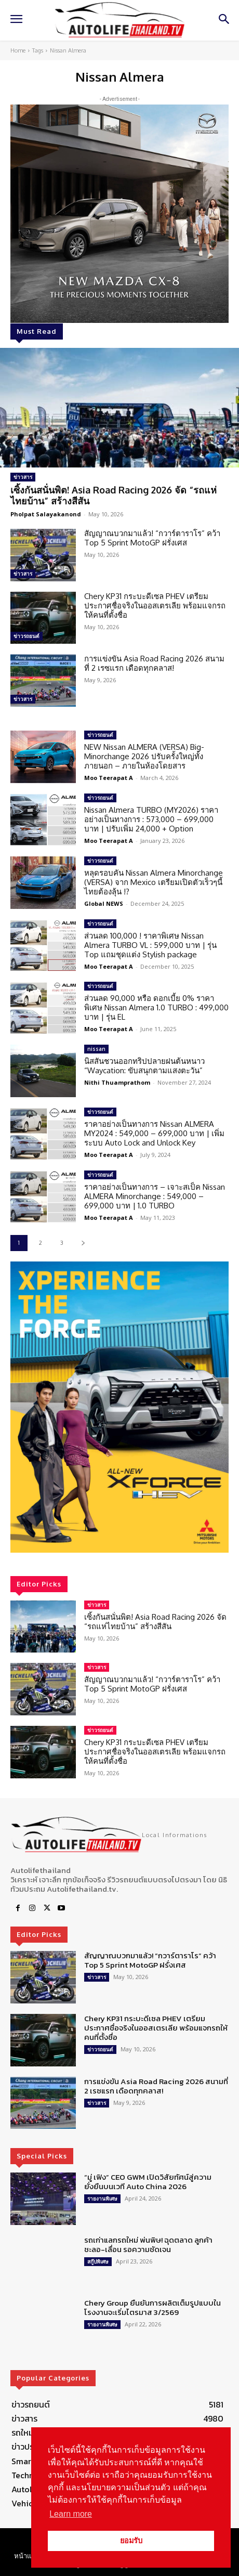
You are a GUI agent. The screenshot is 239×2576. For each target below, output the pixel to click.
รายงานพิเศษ (102, 2198)
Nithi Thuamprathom (117, 1082)
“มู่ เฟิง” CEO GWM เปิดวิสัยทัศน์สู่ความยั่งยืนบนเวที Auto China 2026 (147, 2181)
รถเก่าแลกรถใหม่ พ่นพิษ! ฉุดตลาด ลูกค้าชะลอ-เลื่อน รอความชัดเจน (148, 2244)
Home (17, 50)
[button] (119, 1407)
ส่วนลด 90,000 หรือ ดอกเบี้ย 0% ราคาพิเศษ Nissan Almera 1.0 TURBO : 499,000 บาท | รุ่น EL (156, 1007)
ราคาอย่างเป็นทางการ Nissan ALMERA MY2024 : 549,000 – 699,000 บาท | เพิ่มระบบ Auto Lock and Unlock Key (154, 1133)
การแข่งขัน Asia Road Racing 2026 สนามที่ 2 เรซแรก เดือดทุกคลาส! (154, 663)
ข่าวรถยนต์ (26, 636)
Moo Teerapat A (108, 778)
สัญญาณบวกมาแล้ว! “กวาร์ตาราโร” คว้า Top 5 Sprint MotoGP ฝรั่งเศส (152, 538)
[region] (119, 1407)
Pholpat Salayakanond (45, 514)
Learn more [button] (70, 2513)
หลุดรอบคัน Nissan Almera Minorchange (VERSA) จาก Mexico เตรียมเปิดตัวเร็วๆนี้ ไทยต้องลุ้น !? (153, 882)
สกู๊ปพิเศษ (98, 2261)
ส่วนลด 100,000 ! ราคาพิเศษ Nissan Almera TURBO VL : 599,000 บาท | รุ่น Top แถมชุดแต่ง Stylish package (150, 945)
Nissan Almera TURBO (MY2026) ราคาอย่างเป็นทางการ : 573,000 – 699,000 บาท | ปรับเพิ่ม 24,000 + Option (151, 819)
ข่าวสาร (23, 476)
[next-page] (82, 1243)
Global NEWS (103, 903)
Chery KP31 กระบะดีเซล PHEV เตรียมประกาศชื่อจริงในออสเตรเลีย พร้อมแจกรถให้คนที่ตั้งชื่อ (154, 605)
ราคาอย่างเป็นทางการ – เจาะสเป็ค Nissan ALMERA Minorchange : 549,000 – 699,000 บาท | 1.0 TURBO (154, 1196)
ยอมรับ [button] (131, 2540)
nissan (96, 1048)
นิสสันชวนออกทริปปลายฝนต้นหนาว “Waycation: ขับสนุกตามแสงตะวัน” (144, 1065)
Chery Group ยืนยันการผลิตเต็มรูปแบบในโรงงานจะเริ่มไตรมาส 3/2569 (152, 2307)
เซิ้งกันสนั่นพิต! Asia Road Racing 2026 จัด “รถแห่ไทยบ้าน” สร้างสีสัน (113, 495)
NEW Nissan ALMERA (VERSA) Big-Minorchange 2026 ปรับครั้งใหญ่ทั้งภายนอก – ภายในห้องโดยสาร (144, 756)
